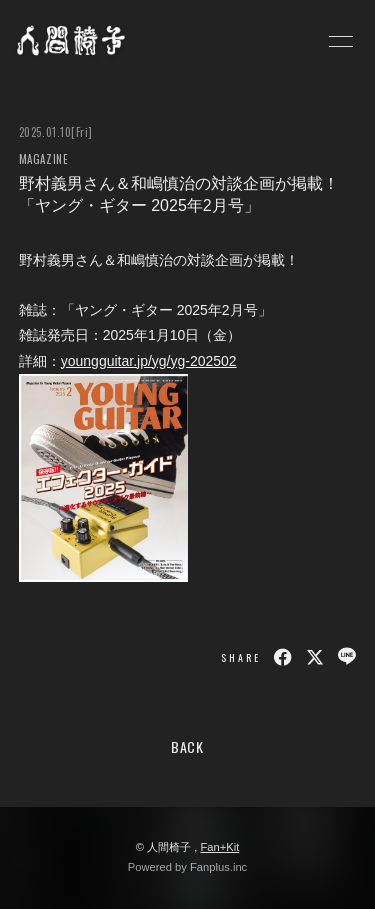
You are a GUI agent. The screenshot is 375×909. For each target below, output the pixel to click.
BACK (187, 746)
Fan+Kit (219, 847)
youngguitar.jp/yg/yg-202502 (149, 361)
